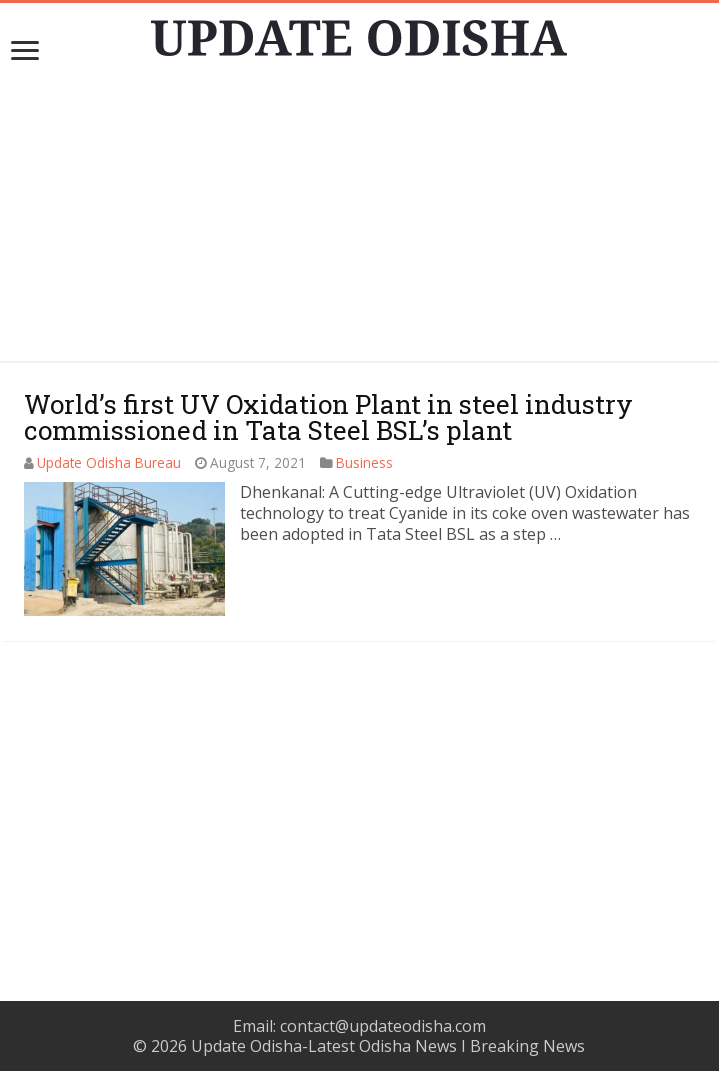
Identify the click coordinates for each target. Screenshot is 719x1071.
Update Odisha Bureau (109, 462)
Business (364, 462)
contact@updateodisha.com (383, 1026)
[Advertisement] (360, 221)
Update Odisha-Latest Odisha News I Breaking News (388, 1046)
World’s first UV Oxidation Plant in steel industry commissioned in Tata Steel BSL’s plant (328, 417)
